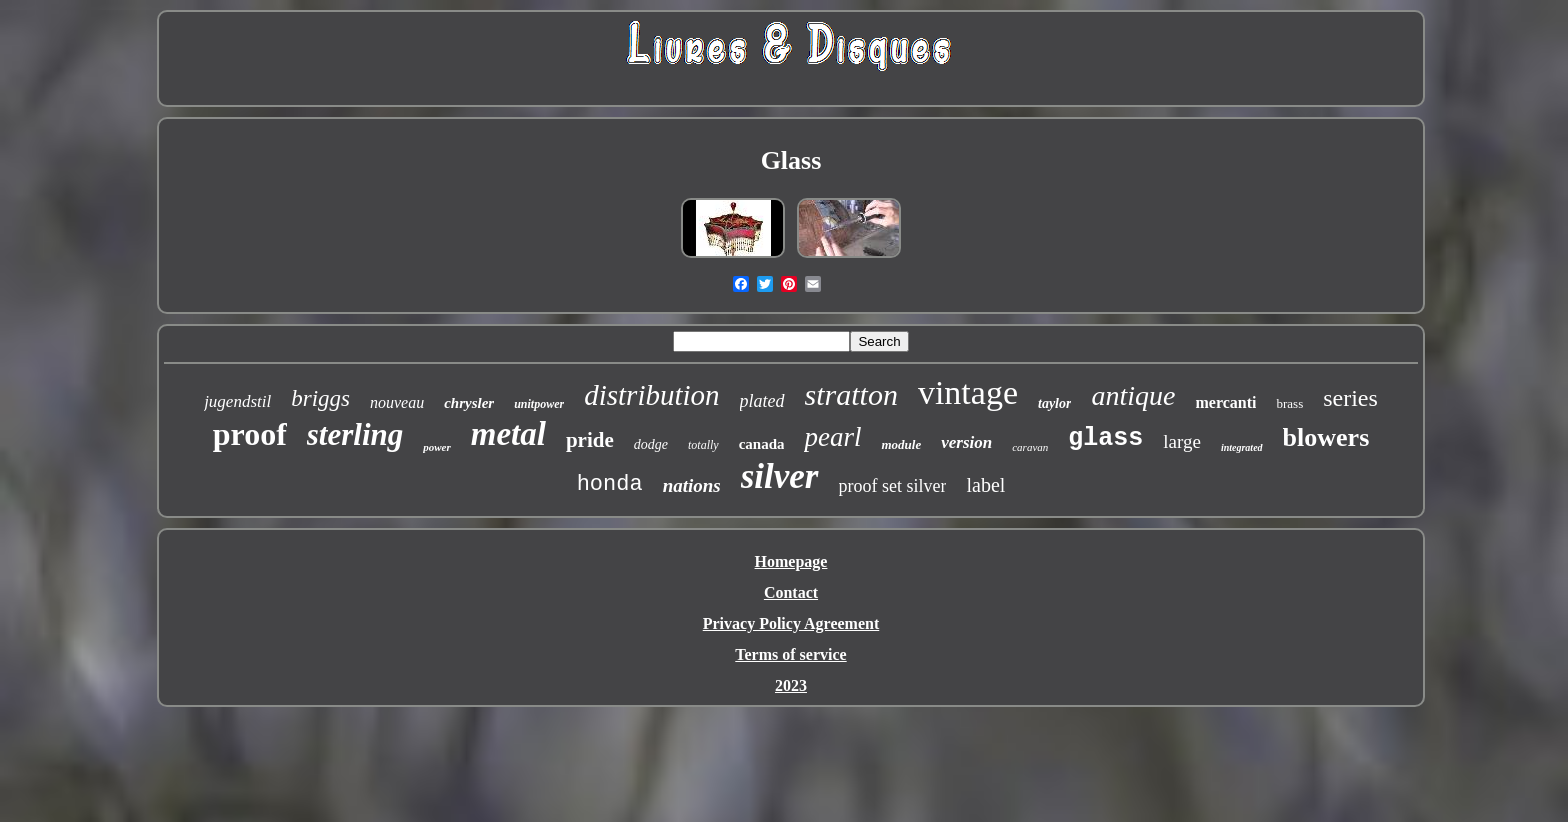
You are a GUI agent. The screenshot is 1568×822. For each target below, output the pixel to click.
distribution (651, 395)
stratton (851, 394)
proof (250, 434)
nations (692, 485)
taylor (1054, 403)
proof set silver (893, 486)
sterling (355, 434)
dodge (651, 444)
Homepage (791, 561)
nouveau (397, 402)
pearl (832, 437)
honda (610, 484)
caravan (1030, 447)
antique (1133, 395)
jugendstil (237, 401)
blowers (1326, 437)
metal (508, 434)
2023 (791, 685)
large (1182, 441)
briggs (320, 398)
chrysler (469, 403)
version (966, 442)
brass (1289, 403)
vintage (968, 392)
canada (762, 444)
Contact (791, 592)
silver (780, 476)
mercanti (1225, 402)
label (985, 485)
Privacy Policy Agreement (791, 623)
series (1350, 398)
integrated (1242, 447)
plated (762, 401)
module (901, 444)
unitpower (539, 404)
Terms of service (790, 654)
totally (703, 445)
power (437, 447)
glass (1105, 438)
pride (590, 440)
